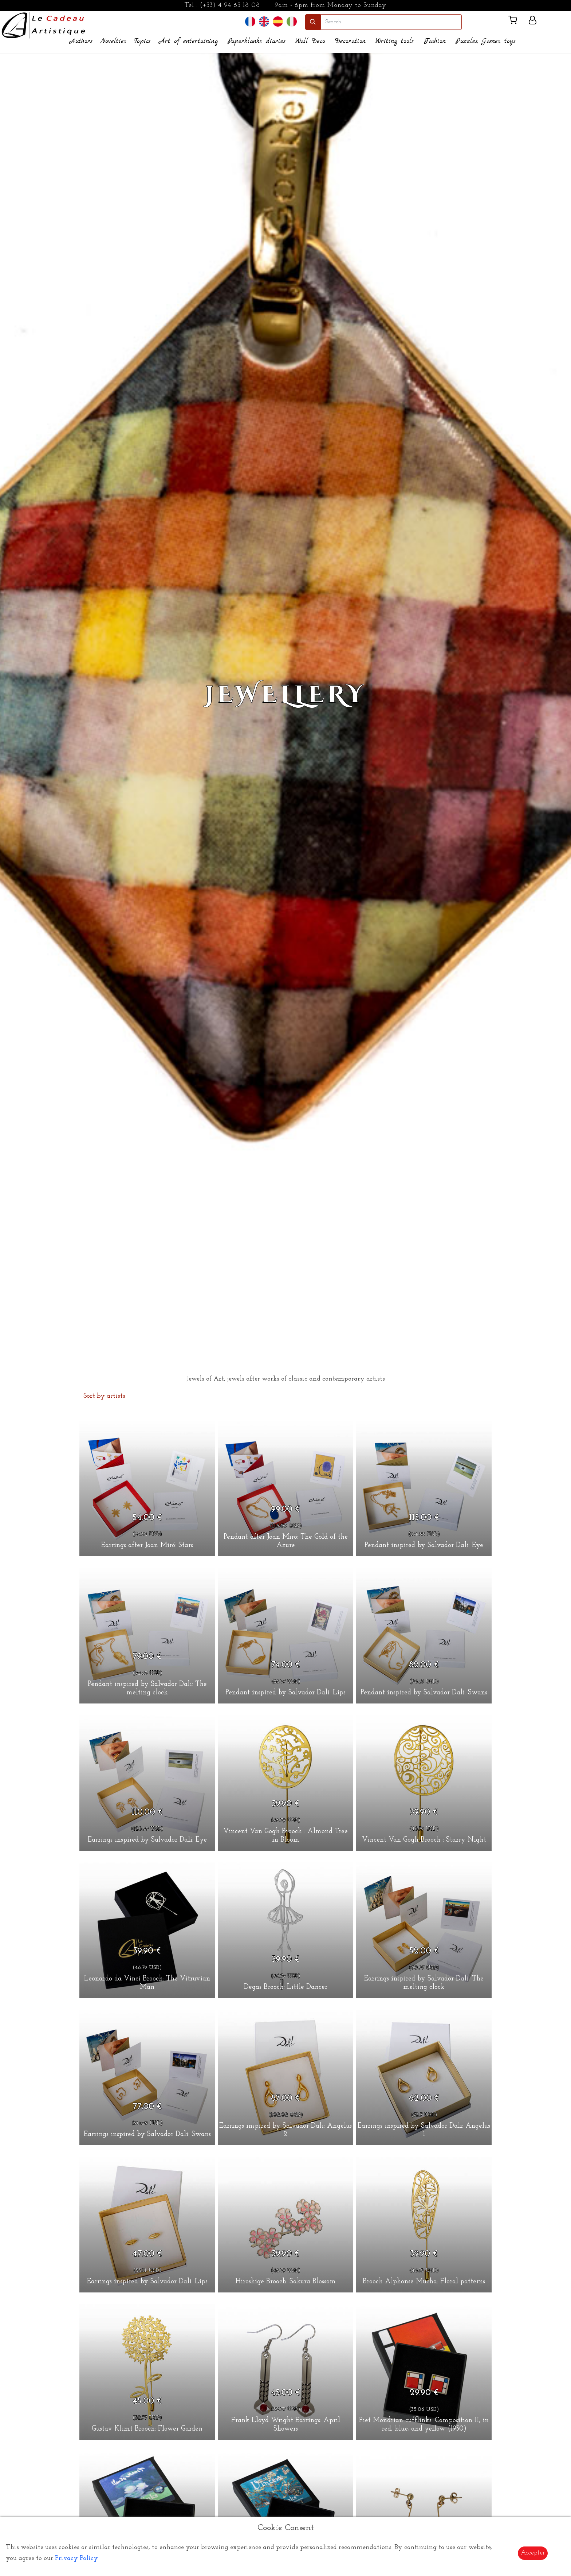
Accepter (533, 2552)
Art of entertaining (188, 41)
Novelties (113, 41)
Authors (81, 41)
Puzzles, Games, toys (485, 41)
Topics (142, 41)
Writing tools (394, 41)
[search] (391, 22)
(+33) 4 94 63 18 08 (230, 5)
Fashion (435, 41)
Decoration (350, 41)
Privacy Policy (76, 2558)
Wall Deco (310, 41)
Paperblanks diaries (257, 41)
